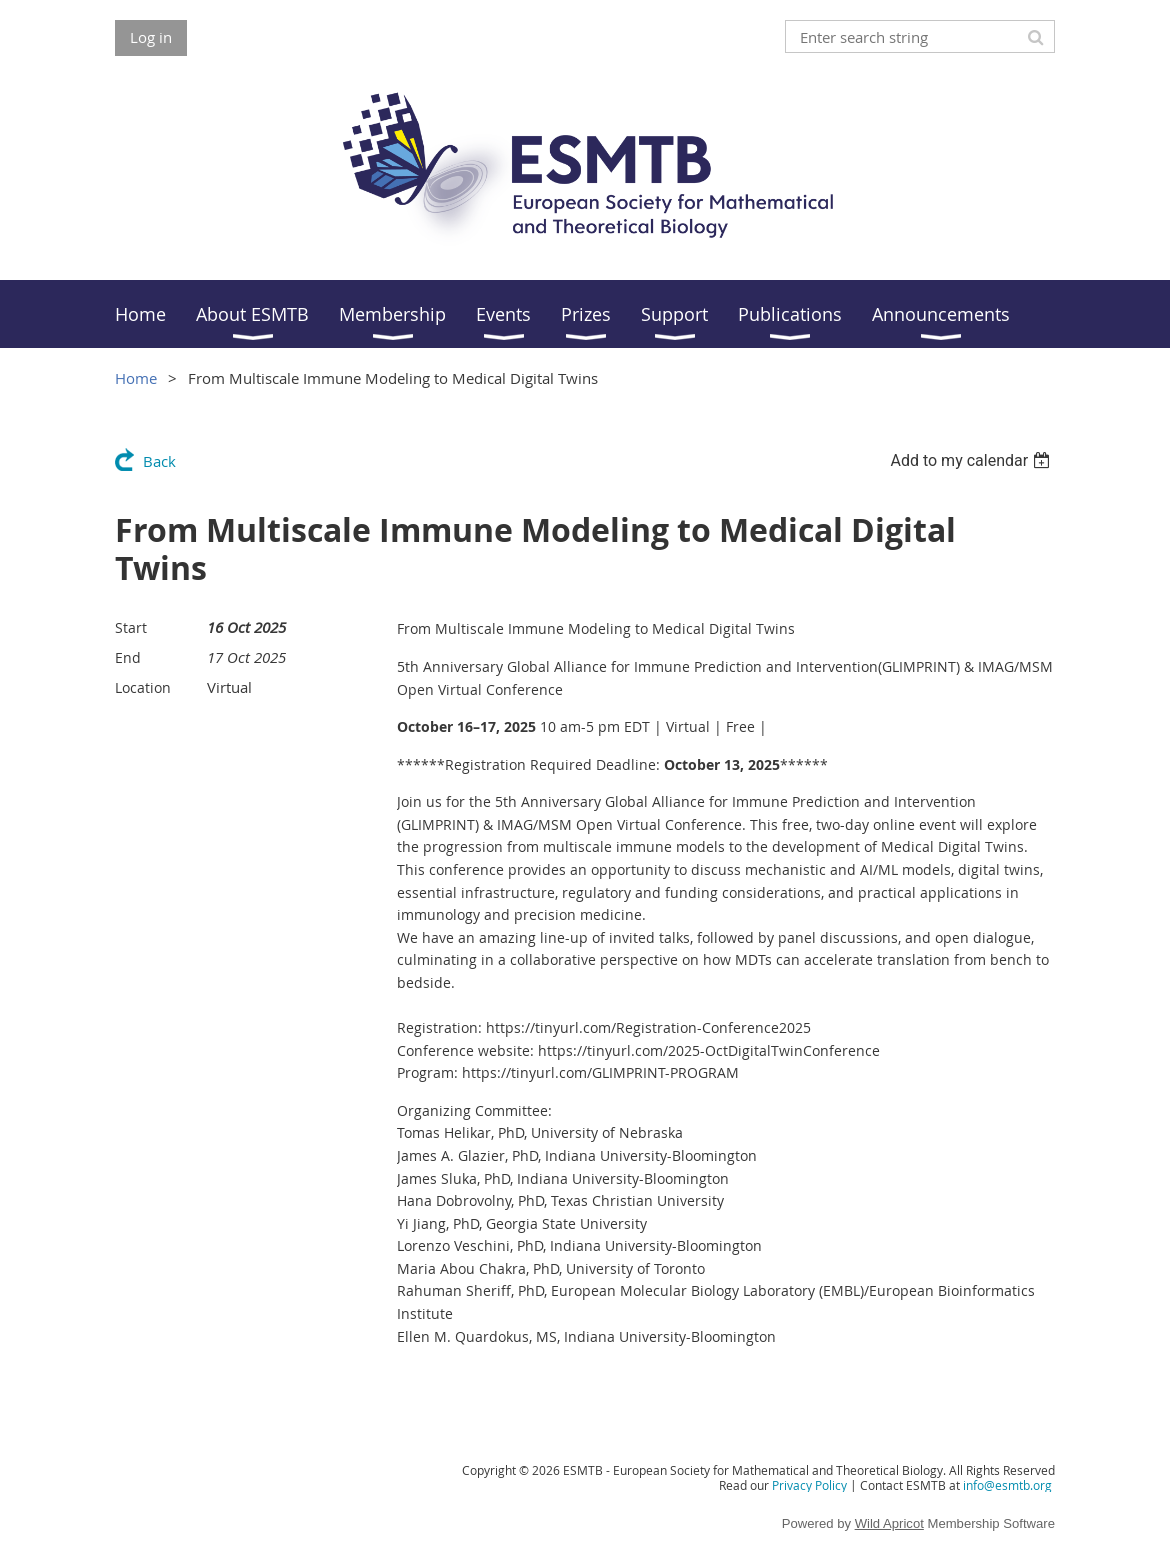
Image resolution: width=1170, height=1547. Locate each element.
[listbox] (972, 460)
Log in (151, 37)
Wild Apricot (889, 1523)
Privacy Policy (809, 1485)
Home (136, 378)
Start (131, 627)
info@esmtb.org (1007, 1485)
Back (159, 461)
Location (143, 687)
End (128, 657)
